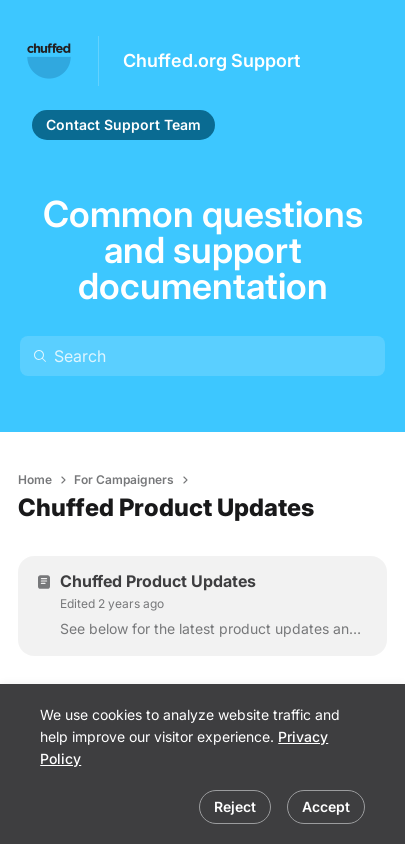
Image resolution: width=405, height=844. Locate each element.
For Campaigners (124, 479)
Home (35, 479)
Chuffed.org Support (211, 60)
